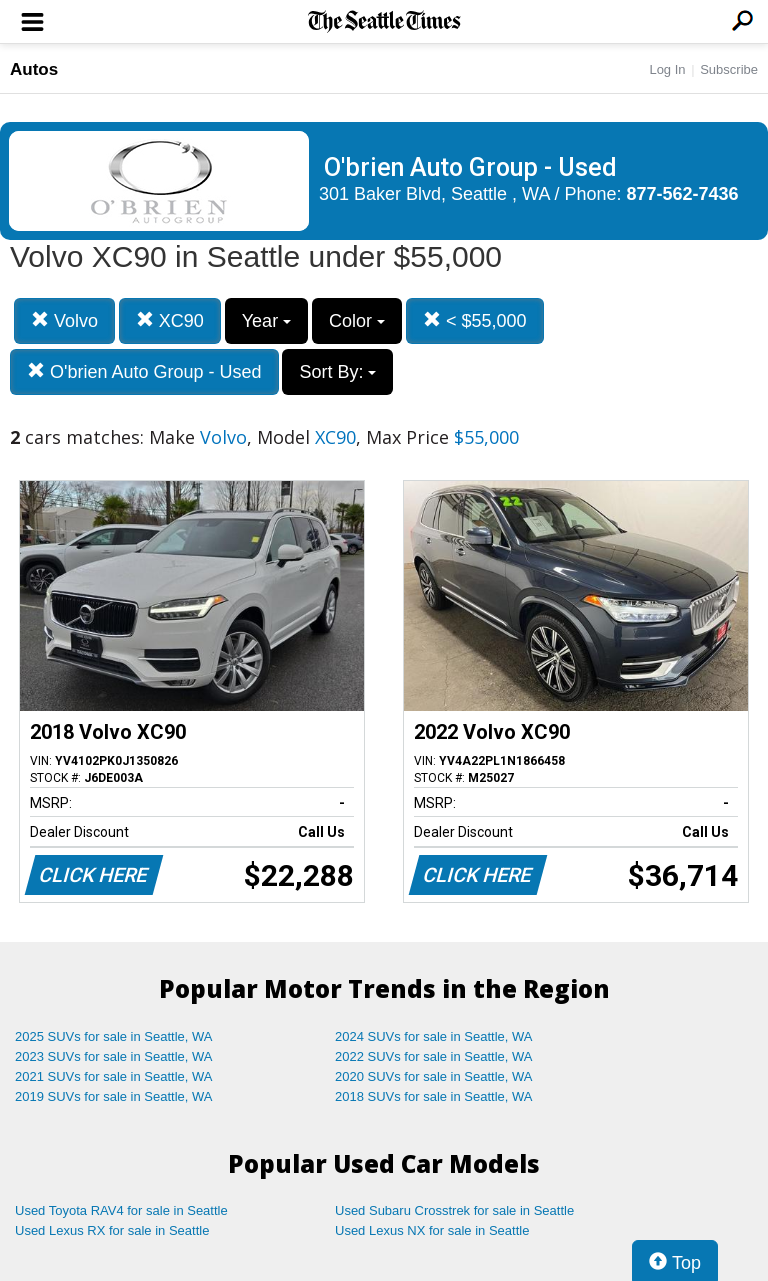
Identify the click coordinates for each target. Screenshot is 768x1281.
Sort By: (337, 372)
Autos (34, 69)
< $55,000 (475, 320)
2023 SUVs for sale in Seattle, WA (114, 1056)
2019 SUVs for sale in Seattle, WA (114, 1096)
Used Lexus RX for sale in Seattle (112, 1230)
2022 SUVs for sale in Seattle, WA (434, 1056)
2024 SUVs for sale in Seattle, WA (434, 1036)
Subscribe (729, 69)
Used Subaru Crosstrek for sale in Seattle (454, 1210)
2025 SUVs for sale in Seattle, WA (114, 1036)
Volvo (64, 320)
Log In (667, 69)
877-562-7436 (683, 194)
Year (266, 321)
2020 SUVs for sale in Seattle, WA (434, 1076)
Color (357, 321)
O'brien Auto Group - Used (144, 371)
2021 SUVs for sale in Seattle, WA (114, 1076)
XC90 (170, 320)
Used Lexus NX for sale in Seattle (432, 1230)
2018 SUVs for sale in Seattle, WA (434, 1096)
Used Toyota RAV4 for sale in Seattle (121, 1210)
